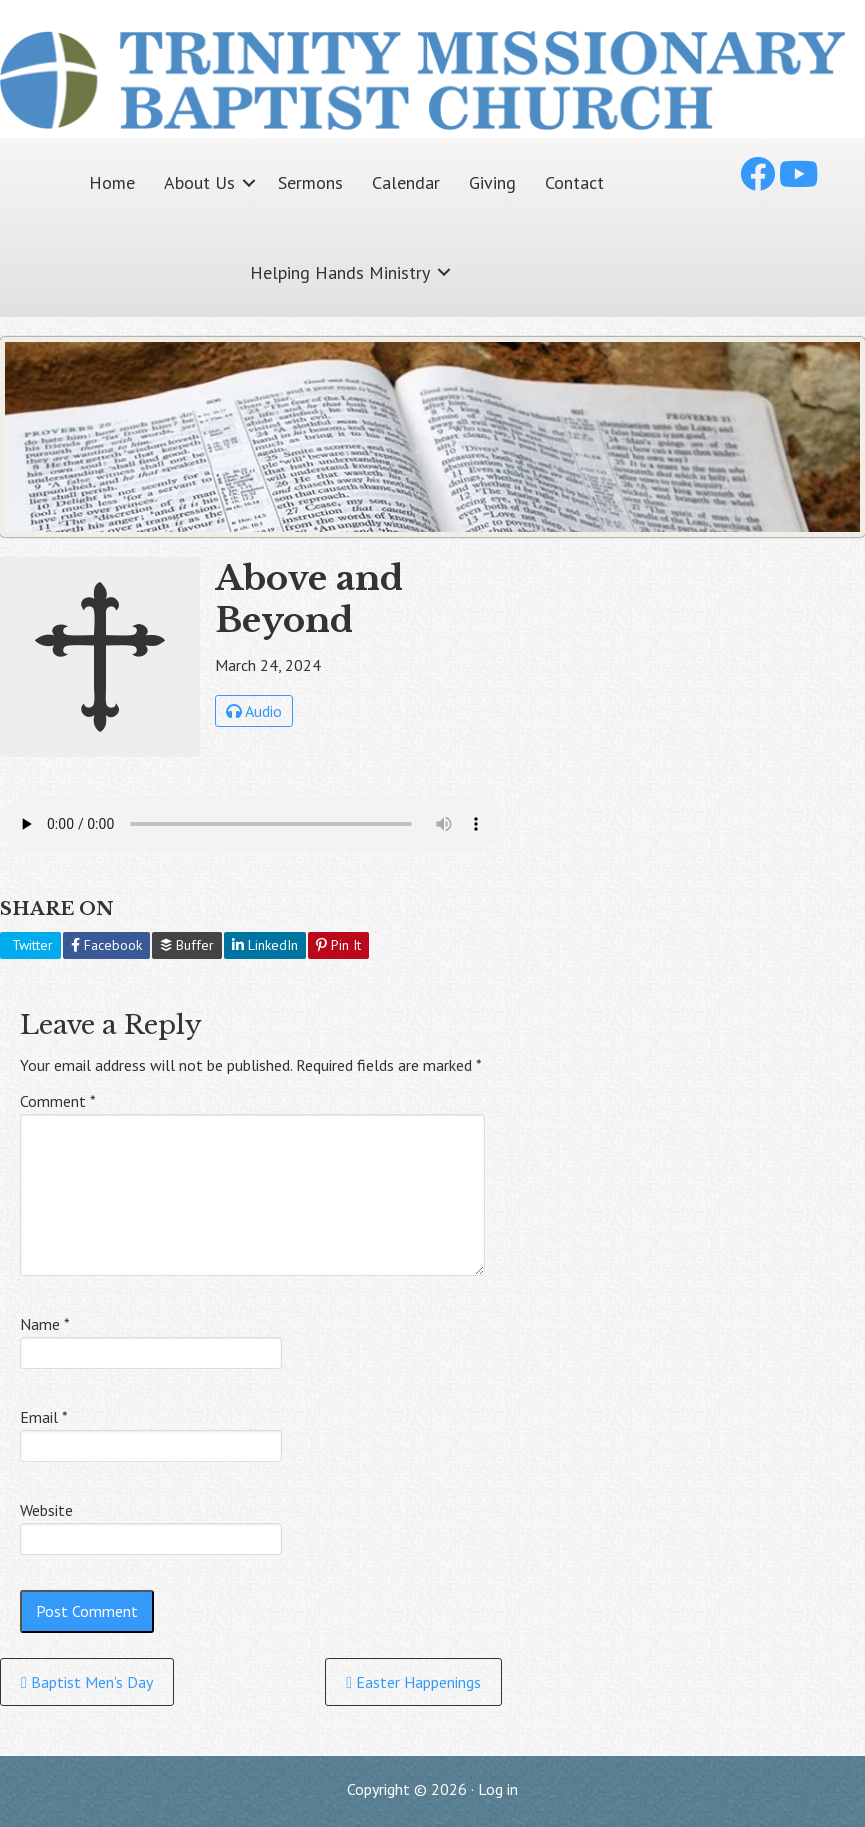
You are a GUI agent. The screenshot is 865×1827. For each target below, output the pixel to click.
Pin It (338, 945)
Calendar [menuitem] (406, 182)
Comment (58, 1101)
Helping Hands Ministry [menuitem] (340, 272)
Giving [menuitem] (492, 182)
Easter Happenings (413, 1682)
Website (46, 1510)
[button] (249, 182)
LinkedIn (265, 945)
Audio (254, 711)
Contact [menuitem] (574, 182)
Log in (498, 1789)
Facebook (106, 945)
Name (45, 1324)
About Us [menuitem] (199, 182)
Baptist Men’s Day (87, 1682)
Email (44, 1417)
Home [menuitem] (112, 182)
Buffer (187, 945)
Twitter (30, 945)
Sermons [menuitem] (310, 182)
